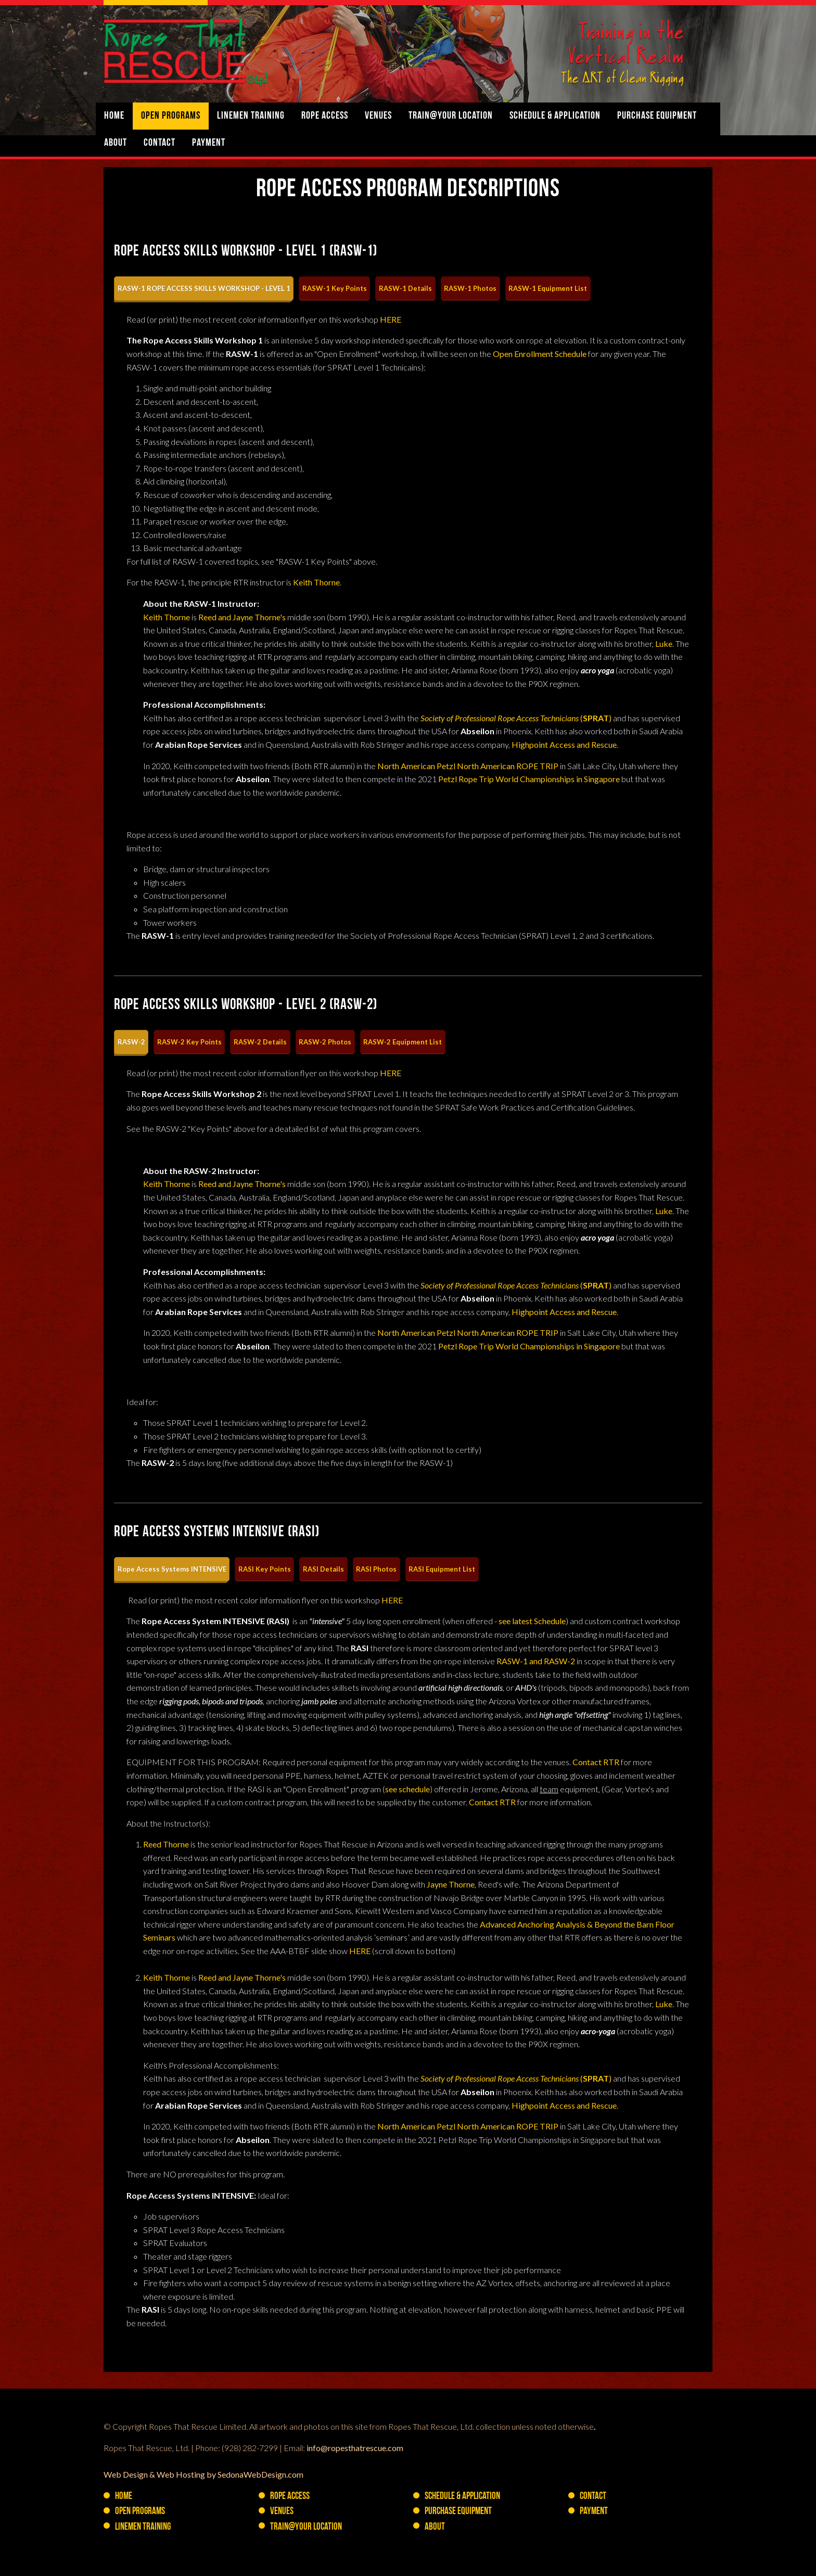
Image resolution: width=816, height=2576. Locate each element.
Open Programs (170, 116)
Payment (208, 143)
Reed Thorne (166, 1844)
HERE (390, 319)
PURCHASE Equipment (657, 116)
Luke (663, 643)
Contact (159, 143)
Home (114, 116)
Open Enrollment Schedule (539, 354)
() (515, 718)
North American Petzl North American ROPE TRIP (467, 766)
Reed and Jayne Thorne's (242, 617)
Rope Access (324, 116)
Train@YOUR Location (451, 116)
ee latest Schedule (534, 1621)
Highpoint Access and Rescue (564, 744)
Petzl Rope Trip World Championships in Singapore (529, 779)
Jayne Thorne (451, 1884)
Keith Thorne (316, 582)
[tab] (203, 288)
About (115, 143)
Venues (378, 116)
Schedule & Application (555, 116)
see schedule (407, 1789)
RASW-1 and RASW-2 (535, 1661)
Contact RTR (595, 1762)
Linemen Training (251, 116)
